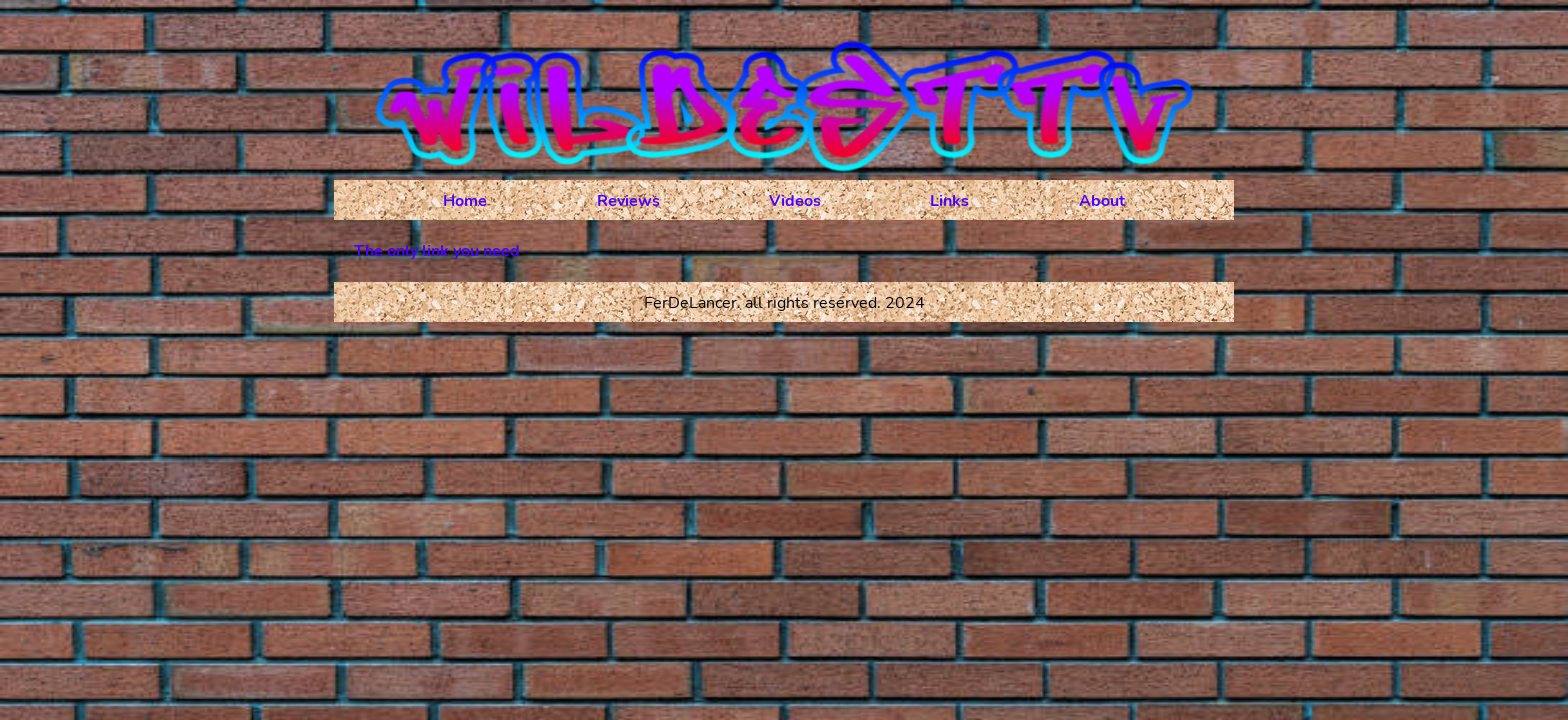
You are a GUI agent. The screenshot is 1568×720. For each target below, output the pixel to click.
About (1102, 201)
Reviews (628, 201)
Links (949, 201)
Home (465, 201)
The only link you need (437, 251)
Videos (795, 201)
